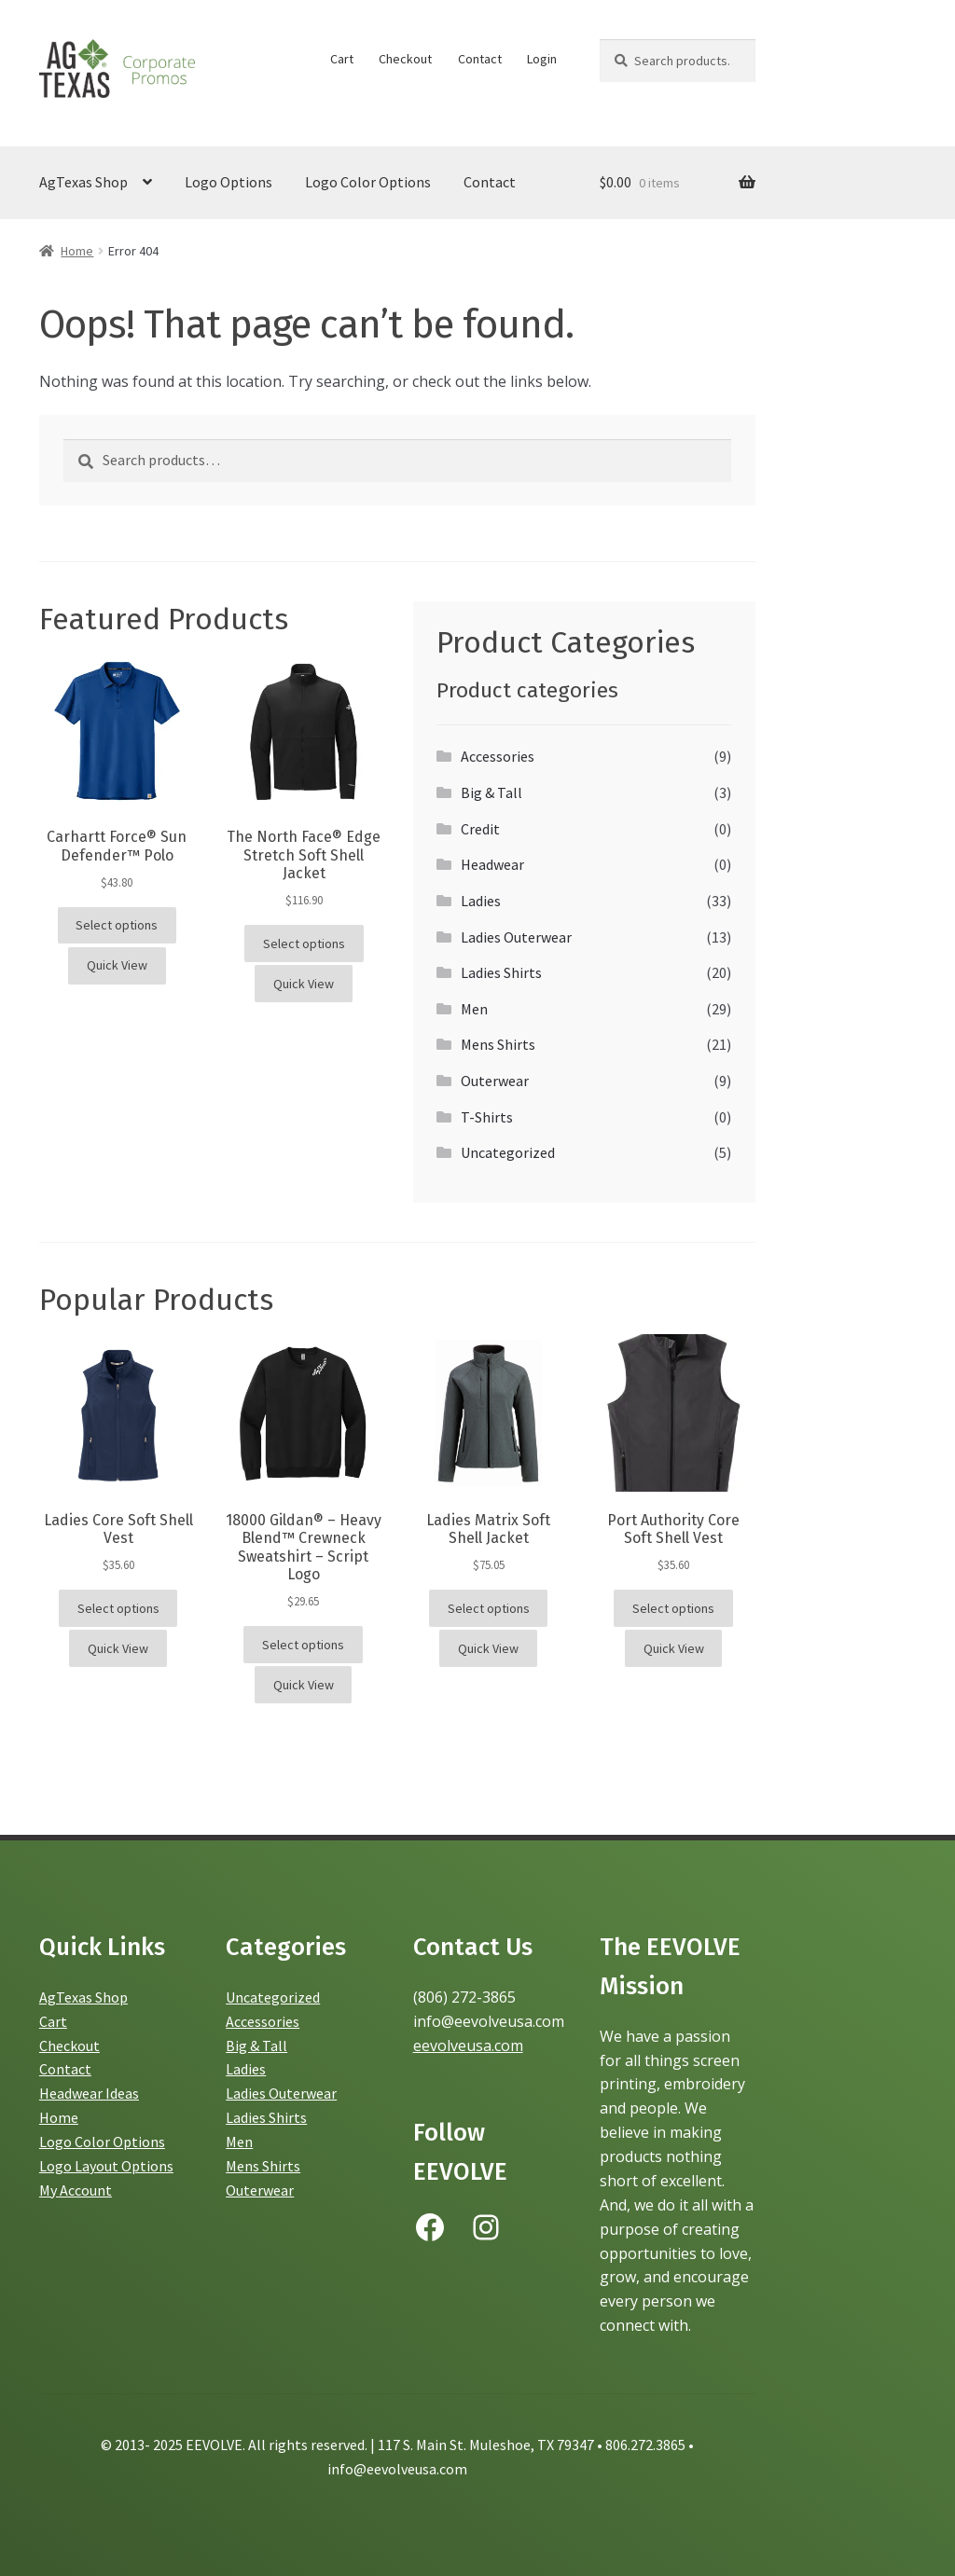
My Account (75, 2190)
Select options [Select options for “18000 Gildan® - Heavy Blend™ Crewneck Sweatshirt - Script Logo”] (303, 1644)
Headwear (492, 864)
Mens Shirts (498, 1044)
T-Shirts (487, 1117)
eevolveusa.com (468, 2045)
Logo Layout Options (106, 2165)
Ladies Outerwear (516, 937)
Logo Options (228, 181)
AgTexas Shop (83, 181)
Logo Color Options (368, 181)
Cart (341, 58)
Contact (480, 58)
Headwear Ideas (89, 2093)
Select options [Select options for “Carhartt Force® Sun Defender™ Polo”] (117, 924)
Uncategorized (508, 1152)
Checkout (405, 58)
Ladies (481, 900)
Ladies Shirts (501, 972)
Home (77, 250)
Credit (480, 829)
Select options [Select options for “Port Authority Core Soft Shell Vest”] (673, 1608)
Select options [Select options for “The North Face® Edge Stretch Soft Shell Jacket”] (304, 943)
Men (474, 1008)
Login (542, 58)
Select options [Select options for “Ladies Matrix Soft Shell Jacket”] (489, 1608)
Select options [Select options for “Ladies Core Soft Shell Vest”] (118, 1608)
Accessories (497, 756)
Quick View (117, 965)
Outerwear (495, 1080)
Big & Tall (491, 792)
